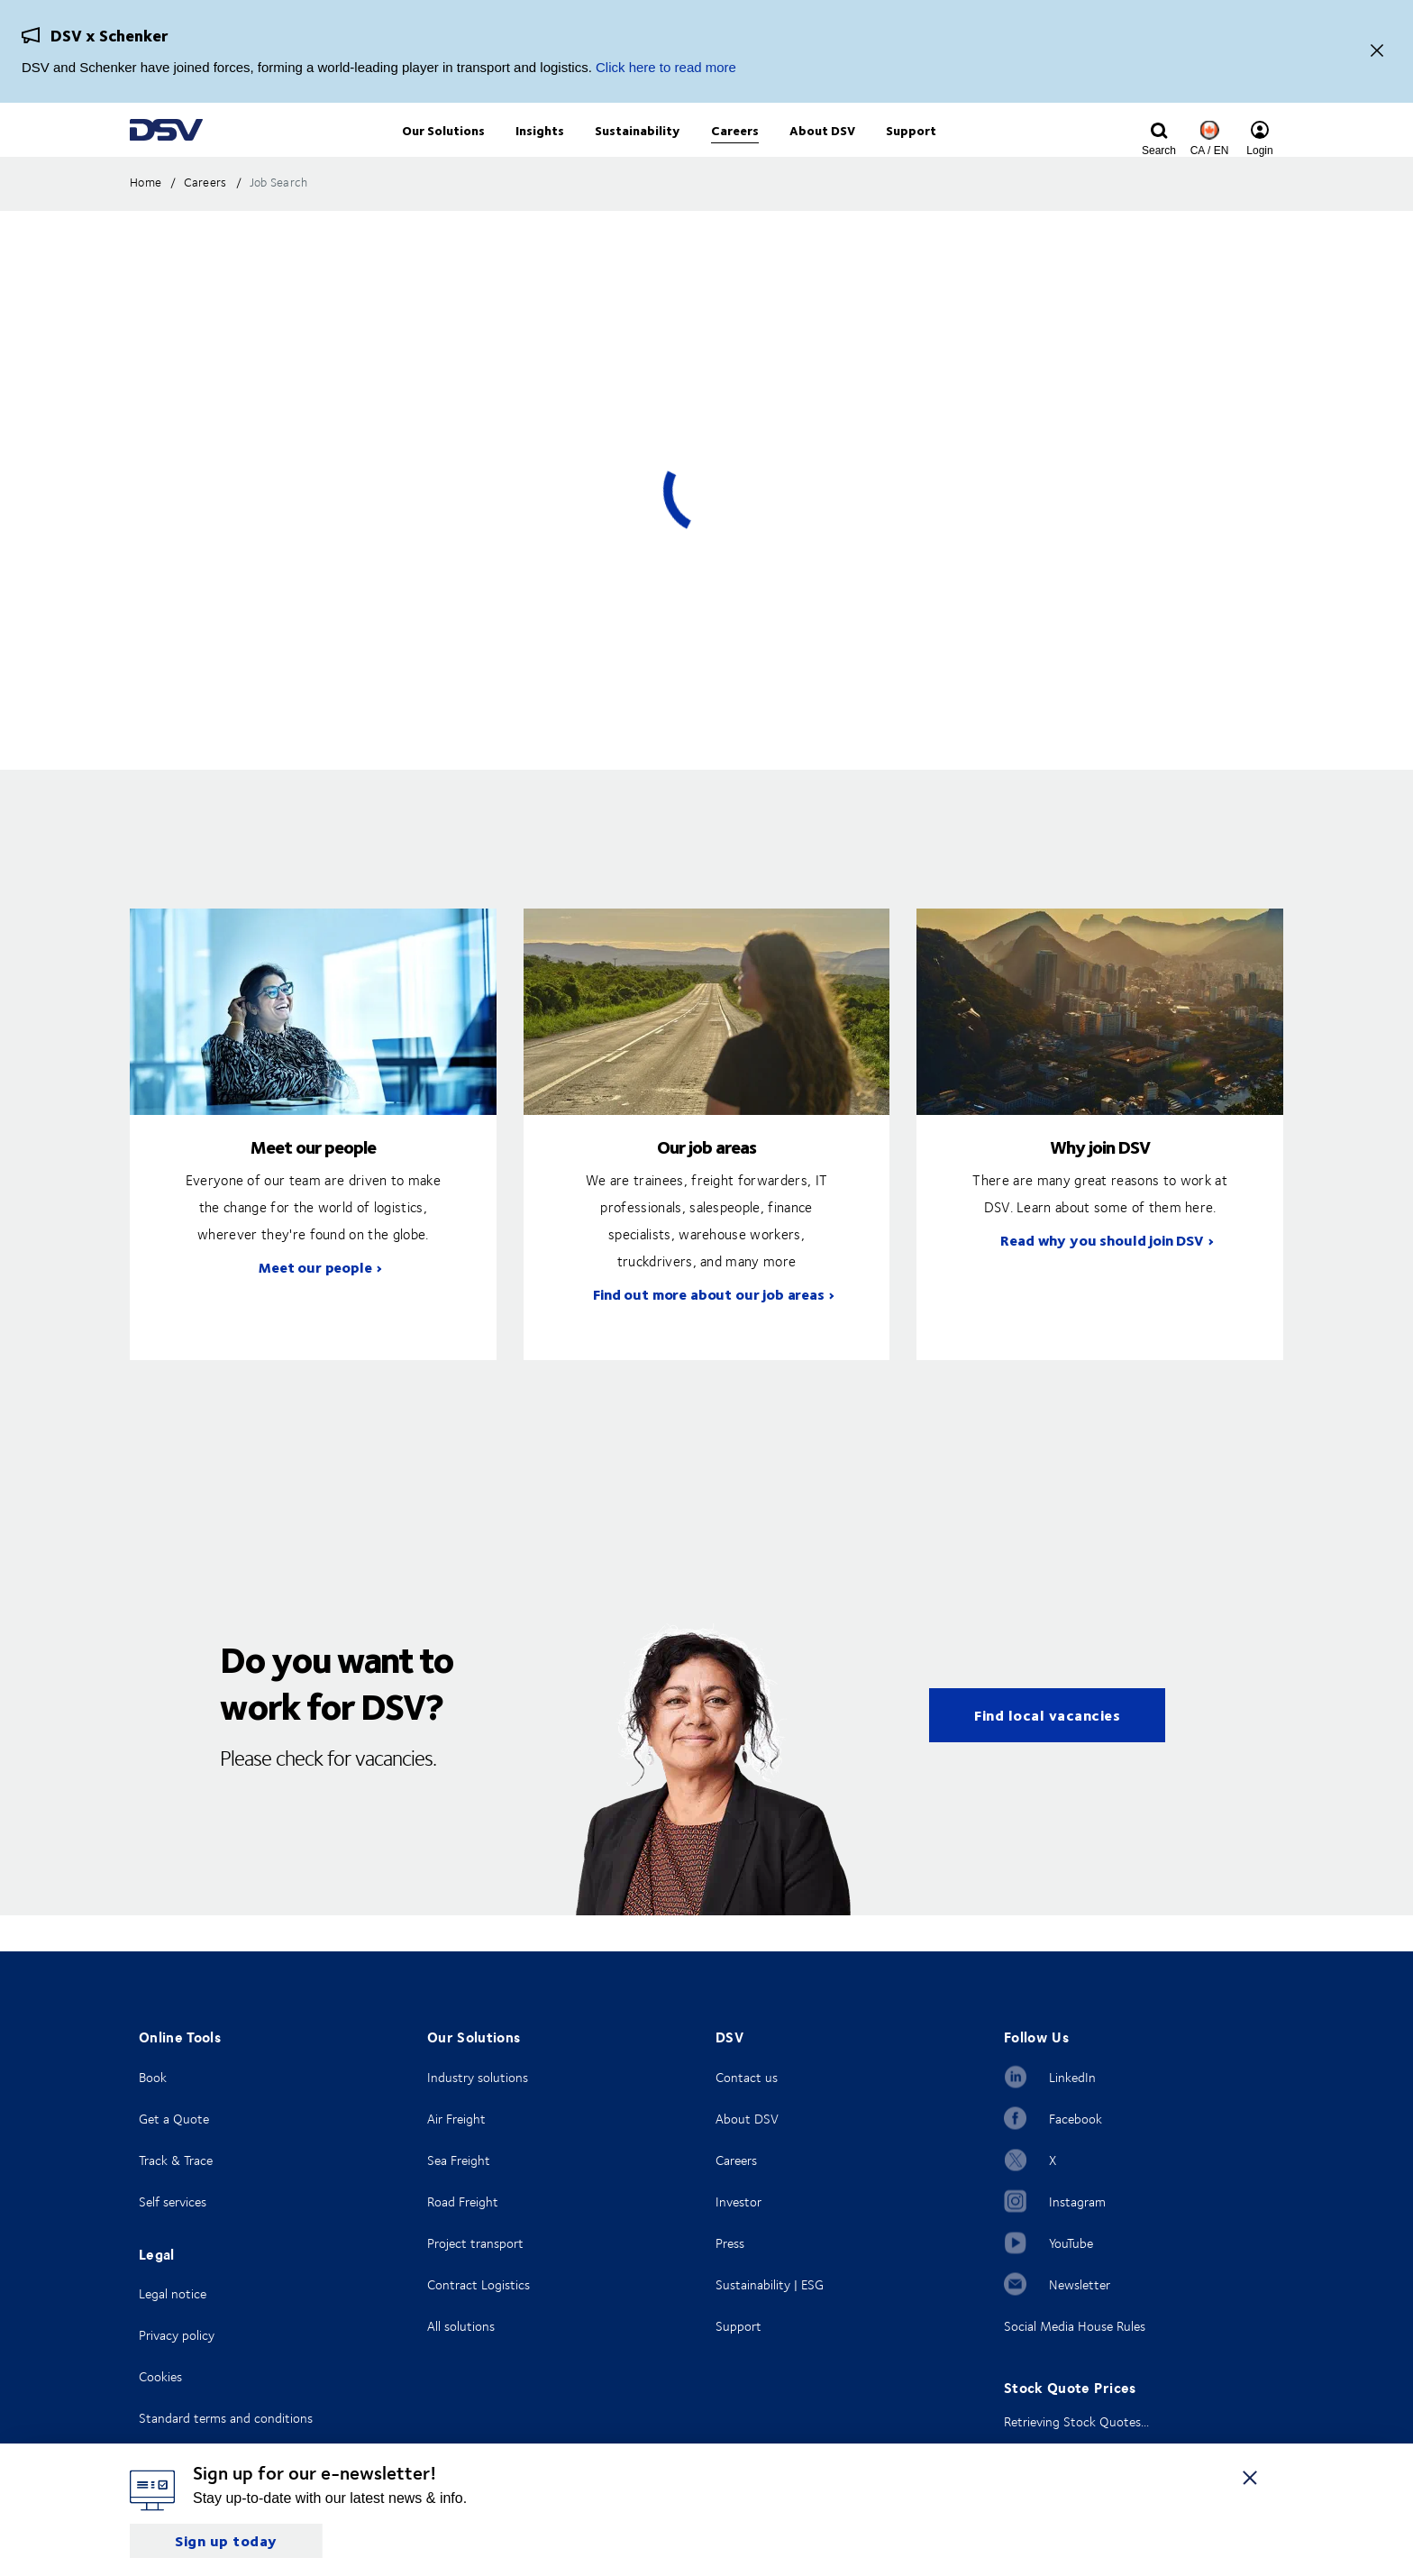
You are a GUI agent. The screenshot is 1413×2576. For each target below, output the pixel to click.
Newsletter (1079, 2284)
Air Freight (456, 2118)
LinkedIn (1072, 2077)
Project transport (475, 2242)
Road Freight (462, 2201)
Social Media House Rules (1074, 2325)
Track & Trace (176, 2160)
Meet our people (313, 1183)
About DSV (747, 2118)
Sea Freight (458, 2160)
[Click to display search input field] (1158, 150)
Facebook (1075, 2118)
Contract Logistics (478, 2284)
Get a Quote (174, 2118)
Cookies (160, 2376)
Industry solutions (477, 2077)
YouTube (1071, 2242)
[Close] (1377, 52)
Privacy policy (176, 2334)
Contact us (747, 2077)
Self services (172, 2201)
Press (730, 2242)
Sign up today (226, 2540)
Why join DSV (1100, 1183)
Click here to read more (666, 67)
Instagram (1077, 2201)
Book (153, 2077)
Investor (738, 2201)
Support (738, 2325)
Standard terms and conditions (226, 2417)
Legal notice (172, 2293)
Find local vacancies (1047, 1751)
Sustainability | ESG (770, 2284)
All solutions (461, 2325)
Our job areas (706, 1183)
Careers (736, 2160)
